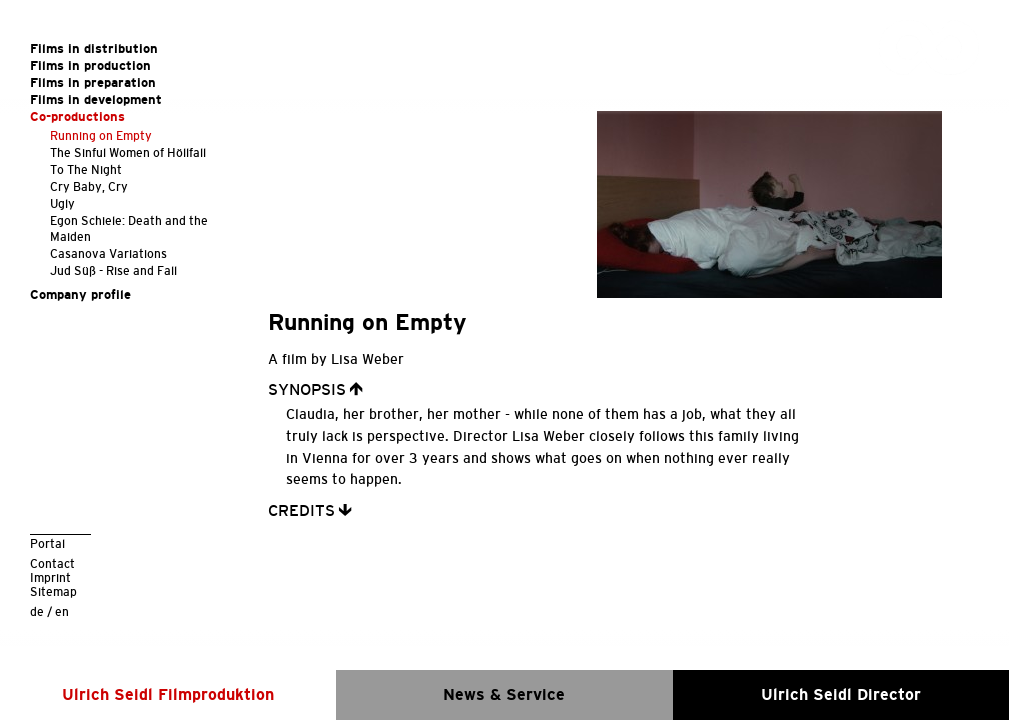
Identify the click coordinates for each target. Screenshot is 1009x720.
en (62, 611)
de (37, 611)
